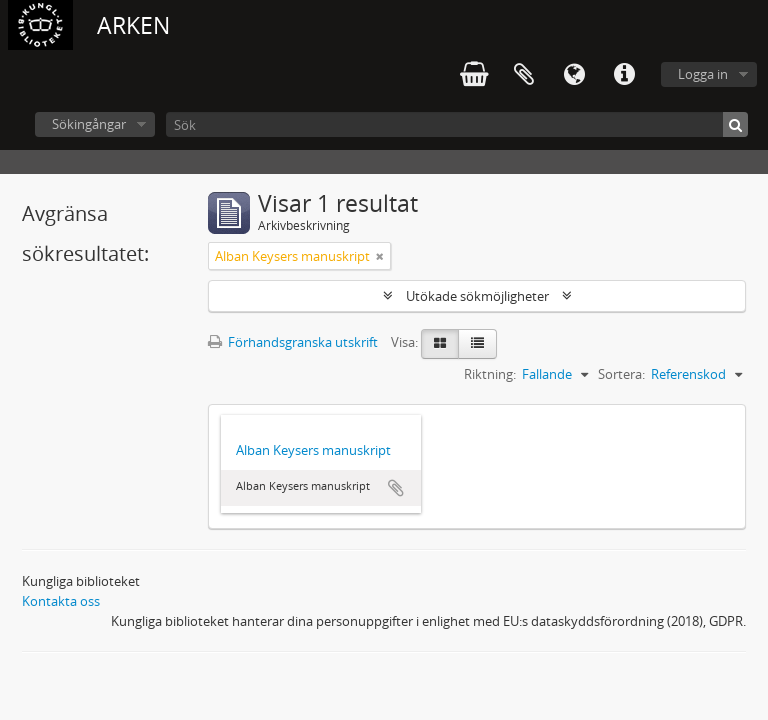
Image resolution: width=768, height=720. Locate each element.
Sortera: (621, 374)
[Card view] (440, 344)
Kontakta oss (61, 601)
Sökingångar (89, 124)
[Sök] (457, 124)
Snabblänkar (624, 75)
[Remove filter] (380, 256)
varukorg (474, 75)
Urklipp (524, 75)
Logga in (703, 74)
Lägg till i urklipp (396, 488)
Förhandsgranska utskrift (293, 342)
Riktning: (490, 374)
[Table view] (477, 344)
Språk (574, 75)
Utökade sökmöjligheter (477, 296)
